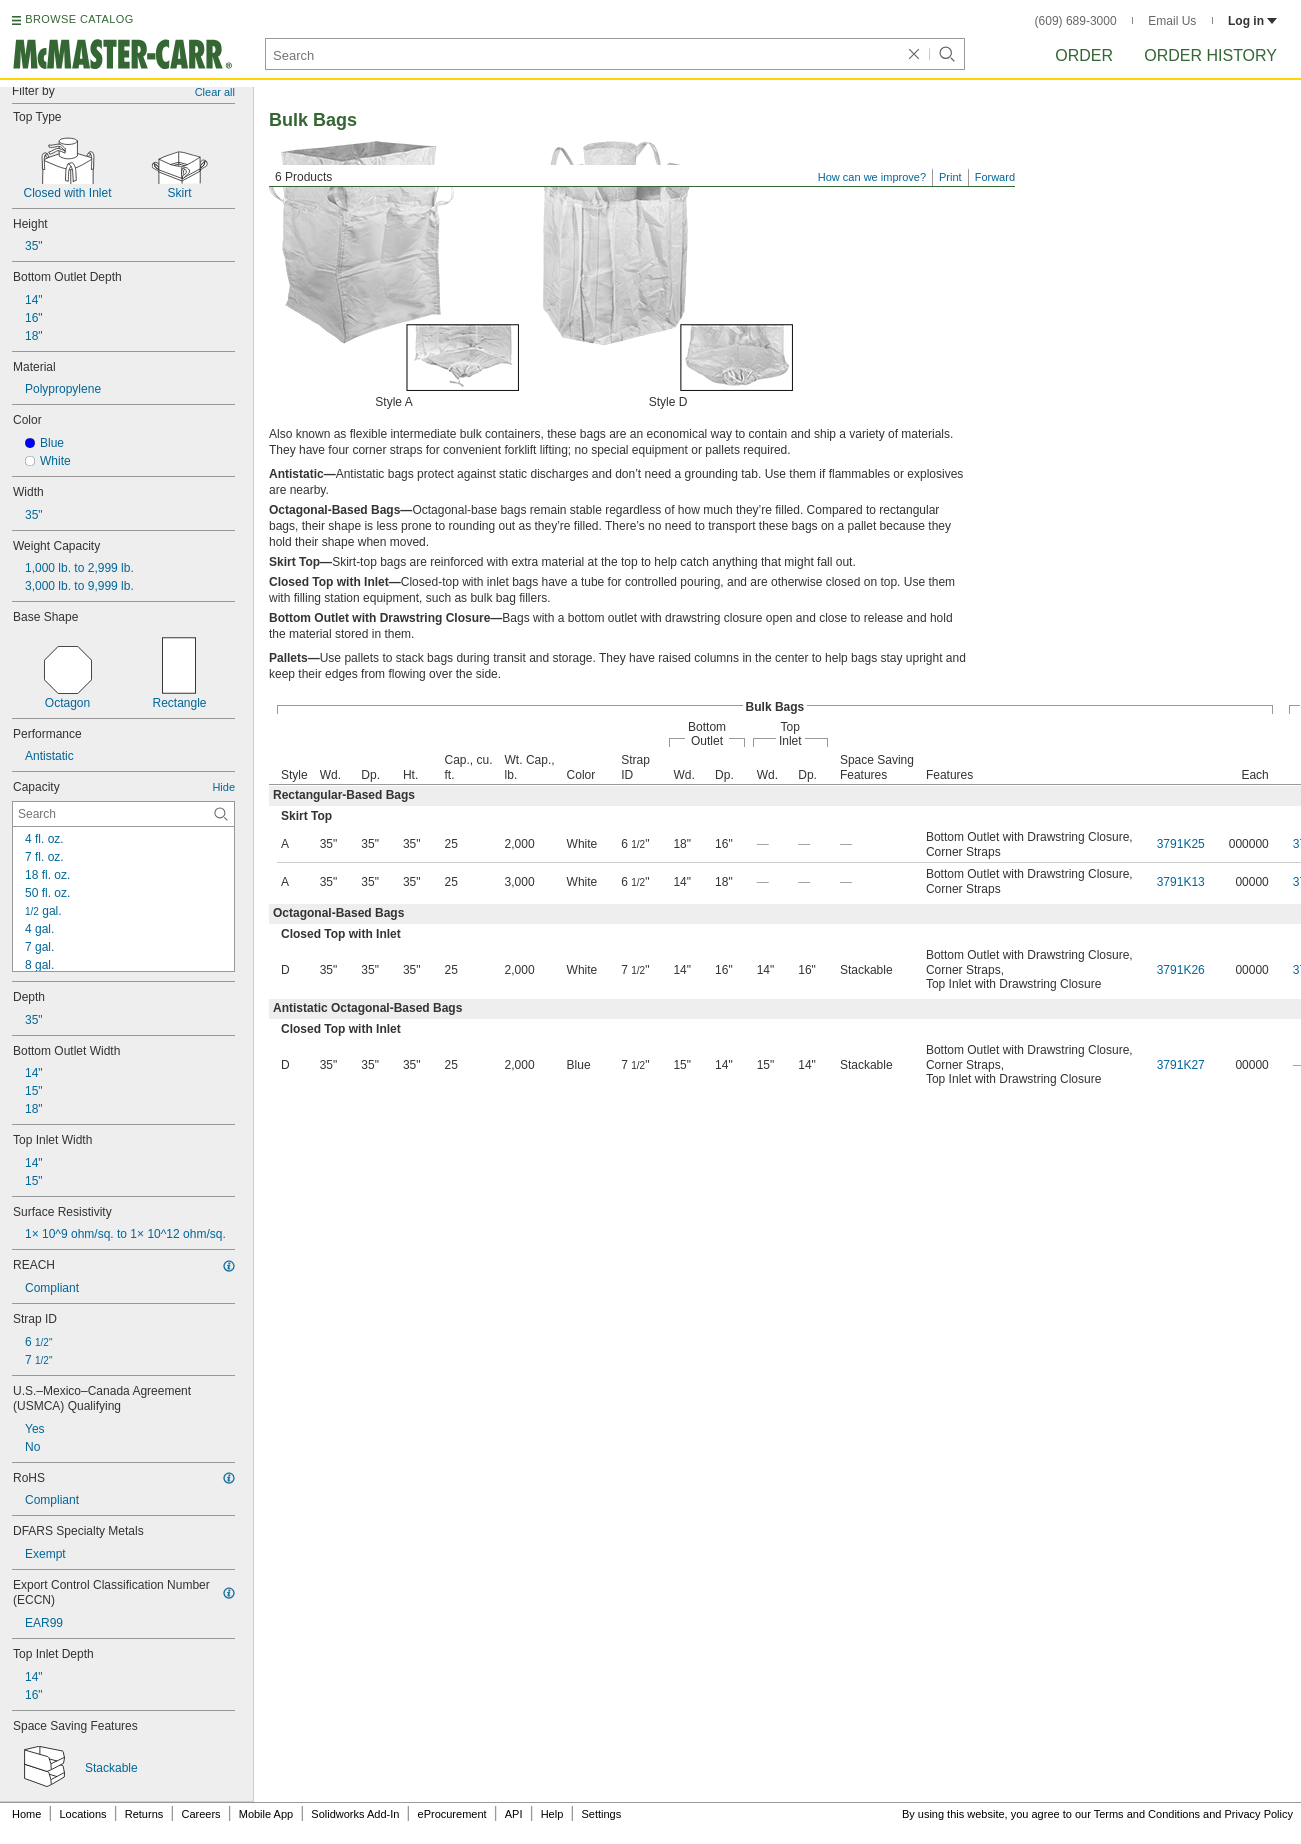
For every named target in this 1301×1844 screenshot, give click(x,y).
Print (950, 177)
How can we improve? (872, 177)
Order (1084, 55)
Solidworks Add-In (355, 1814)
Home (26, 1814)
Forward (995, 177)
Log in (1252, 21)
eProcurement (452, 1814)
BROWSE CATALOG (79, 19)
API (514, 1814)
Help (552, 1814)
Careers (200, 1814)
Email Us (1172, 21)
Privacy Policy (1259, 1814)
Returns (144, 1814)
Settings (601, 1814)
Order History (1210, 55)
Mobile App (266, 1814)
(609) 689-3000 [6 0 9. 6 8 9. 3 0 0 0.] (1076, 21)
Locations (83, 1814)
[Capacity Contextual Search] (123, 814)
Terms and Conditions (1147, 1814)
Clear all (215, 92)
